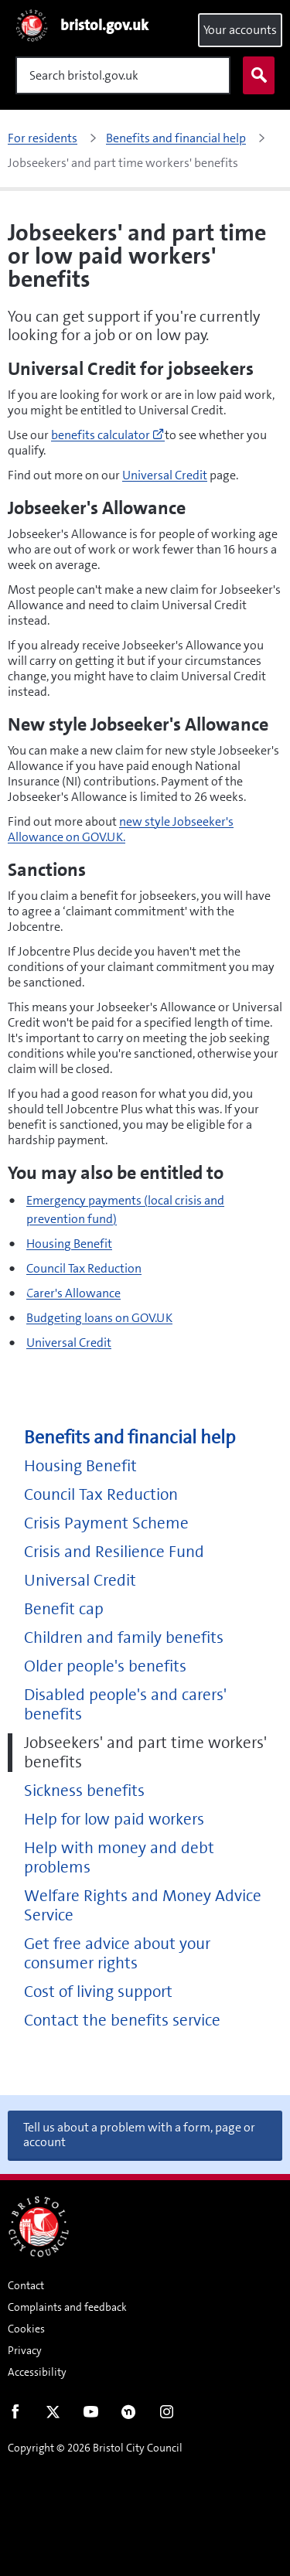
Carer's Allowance (73, 1293)
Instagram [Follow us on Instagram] (166, 2415)
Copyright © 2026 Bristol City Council (95, 2448)
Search (255, 75)
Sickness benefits (84, 1791)
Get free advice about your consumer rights (117, 1953)
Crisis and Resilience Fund (114, 1552)
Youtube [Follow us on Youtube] (91, 2415)
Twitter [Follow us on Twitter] (53, 2415)
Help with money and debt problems (119, 1857)
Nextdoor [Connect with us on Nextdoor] (128, 2415)
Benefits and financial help (129, 1437)
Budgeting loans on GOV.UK (99, 1318)
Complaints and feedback (67, 2307)
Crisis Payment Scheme (106, 1523)
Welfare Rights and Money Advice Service (142, 1905)
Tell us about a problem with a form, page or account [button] (139, 2134)
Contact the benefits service (122, 2020)
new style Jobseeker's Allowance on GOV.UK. (121, 829)
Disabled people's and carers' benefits (125, 1704)
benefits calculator (108, 435)
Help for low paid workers (114, 1819)
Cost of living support (98, 1992)
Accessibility (37, 2372)
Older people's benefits (105, 1666)
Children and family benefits (123, 1637)
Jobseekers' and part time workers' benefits (145, 1752)
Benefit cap (64, 1609)
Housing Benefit (69, 1243)
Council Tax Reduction (84, 1268)
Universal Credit (164, 475)
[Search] (122, 75)
